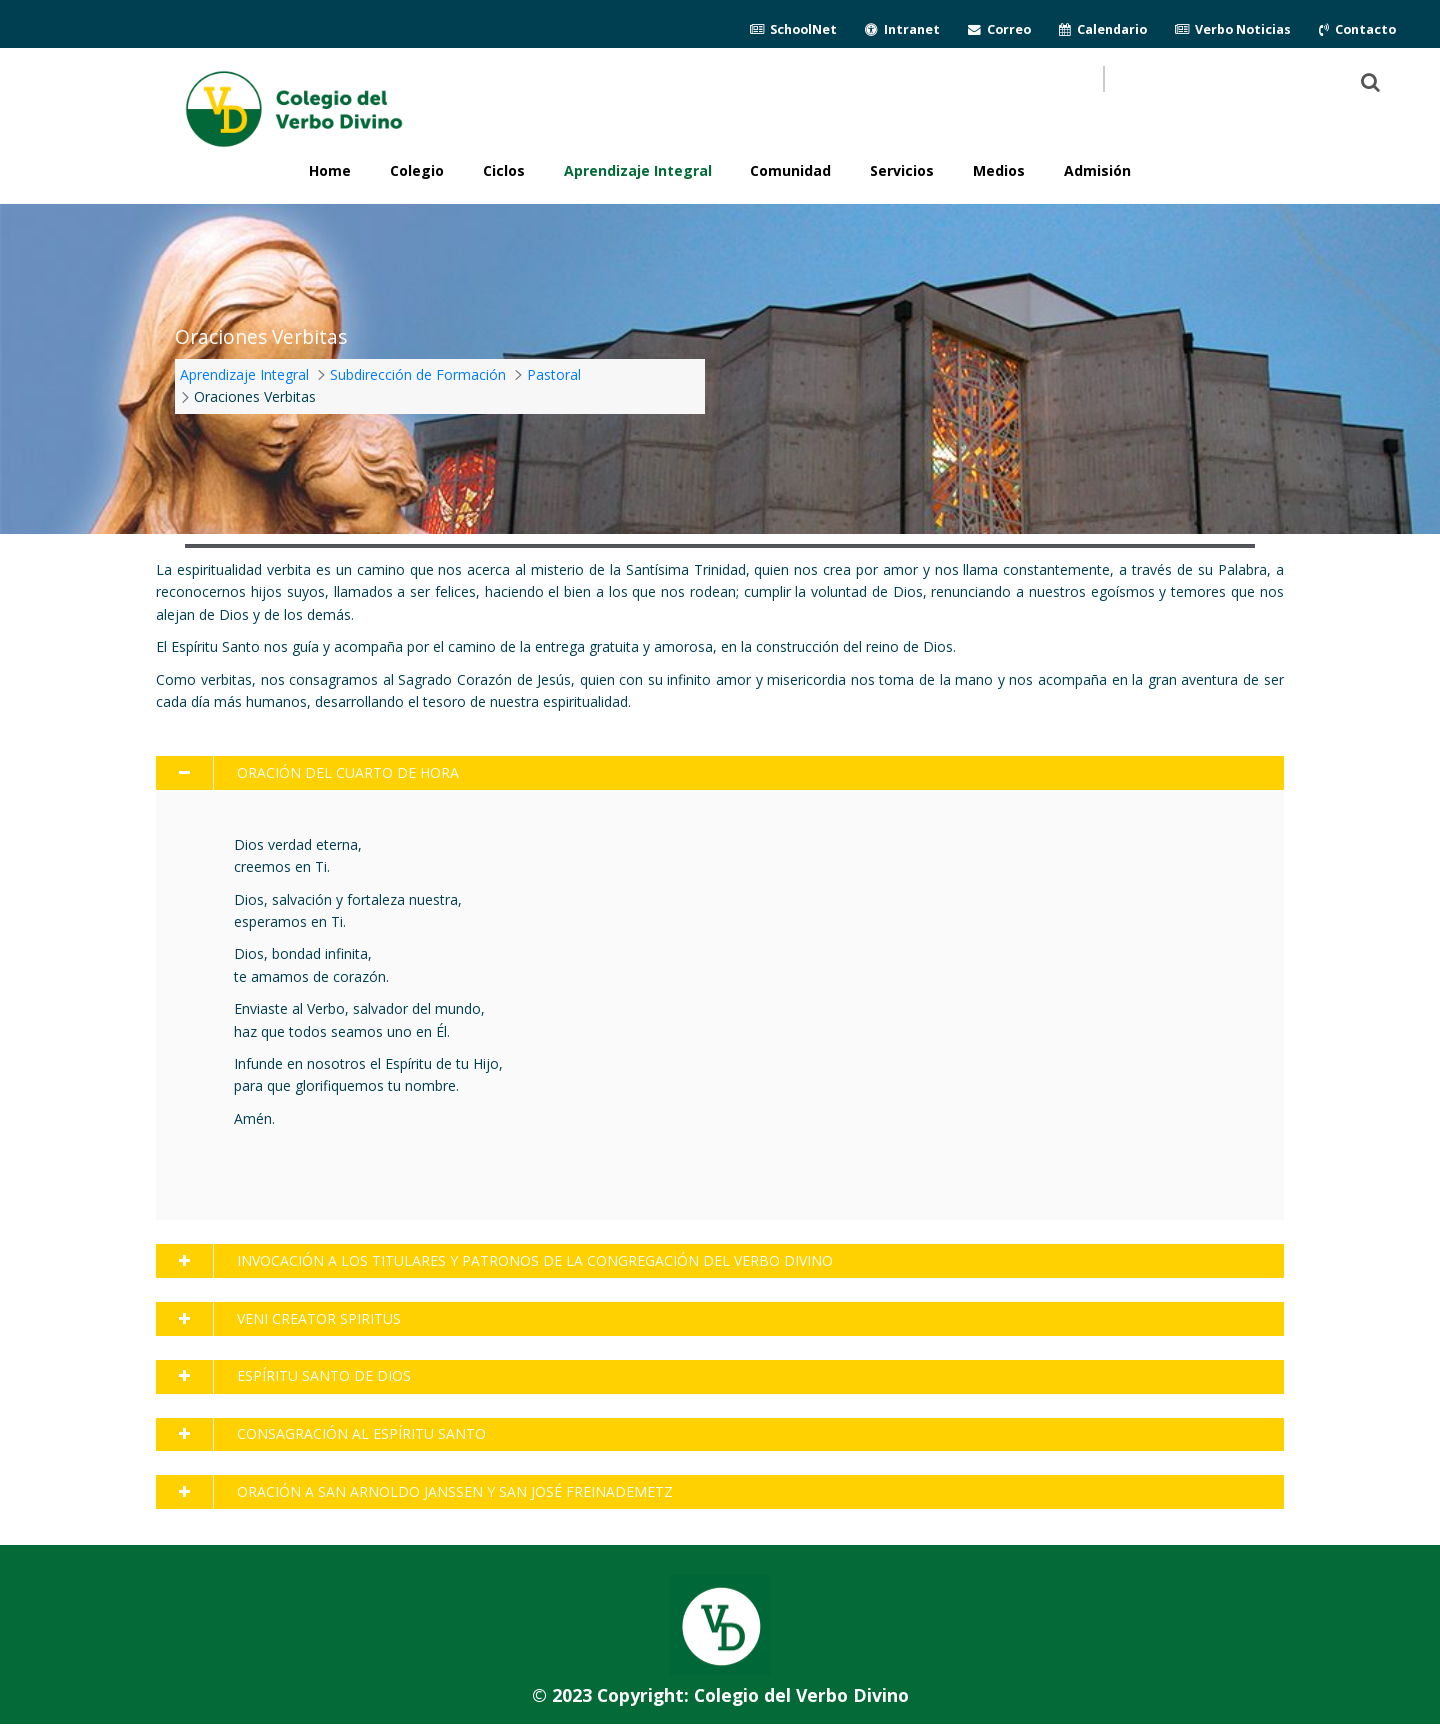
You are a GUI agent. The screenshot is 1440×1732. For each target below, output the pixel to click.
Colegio (417, 170)
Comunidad (790, 170)
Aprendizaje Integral (638, 170)
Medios (999, 170)
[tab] (719, 773)
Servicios (902, 170)
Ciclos (504, 170)
